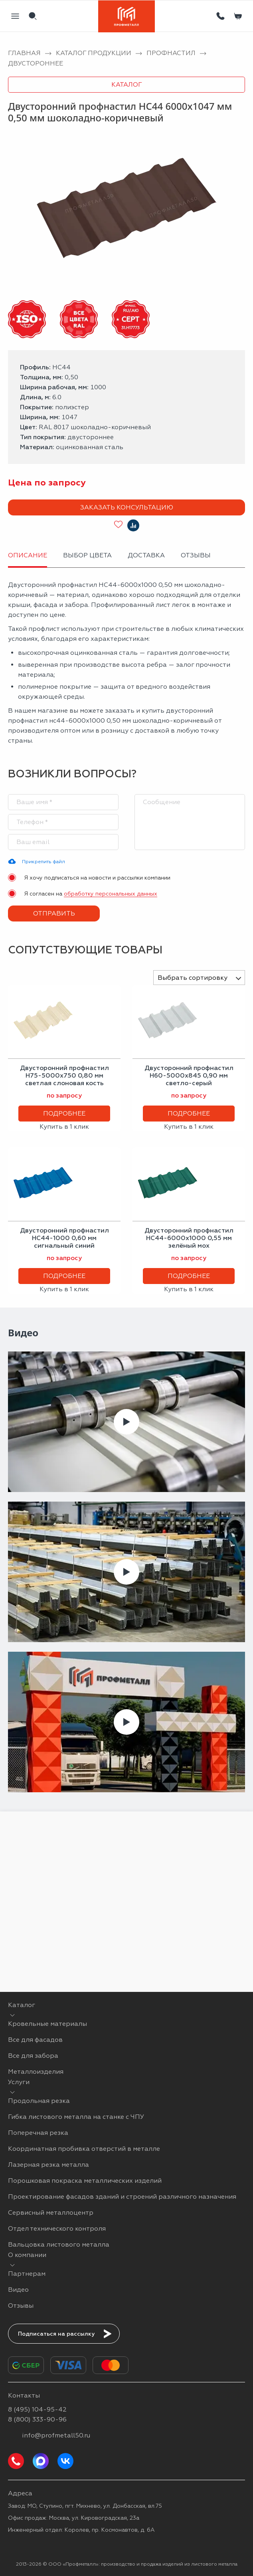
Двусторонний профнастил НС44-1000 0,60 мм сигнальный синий (64, 1238)
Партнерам (26, 2273)
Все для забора (33, 2055)
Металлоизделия (35, 2071)
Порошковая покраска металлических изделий (85, 2180)
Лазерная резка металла (48, 2164)
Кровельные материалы (47, 2023)
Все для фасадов (35, 2039)
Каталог (126, 84)
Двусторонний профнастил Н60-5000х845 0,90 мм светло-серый (188, 1075)
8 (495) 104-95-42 (37, 2409)
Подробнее (64, 1113)
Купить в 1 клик (64, 1126)
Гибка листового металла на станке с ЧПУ (76, 2116)
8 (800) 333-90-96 (37, 2419)
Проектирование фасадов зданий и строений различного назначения (122, 2196)
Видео (18, 2289)
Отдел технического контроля (57, 2228)
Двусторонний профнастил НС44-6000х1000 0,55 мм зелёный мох (188, 1238)
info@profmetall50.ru (56, 2435)
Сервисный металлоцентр (50, 2212)
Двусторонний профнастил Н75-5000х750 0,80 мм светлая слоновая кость (64, 1075)
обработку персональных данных (110, 893)
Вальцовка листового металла (58, 2244)
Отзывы (21, 2305)
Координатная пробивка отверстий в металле (84, 2148)
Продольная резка (39, 2100)
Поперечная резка (38, 2132)
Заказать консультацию (126, 507)
